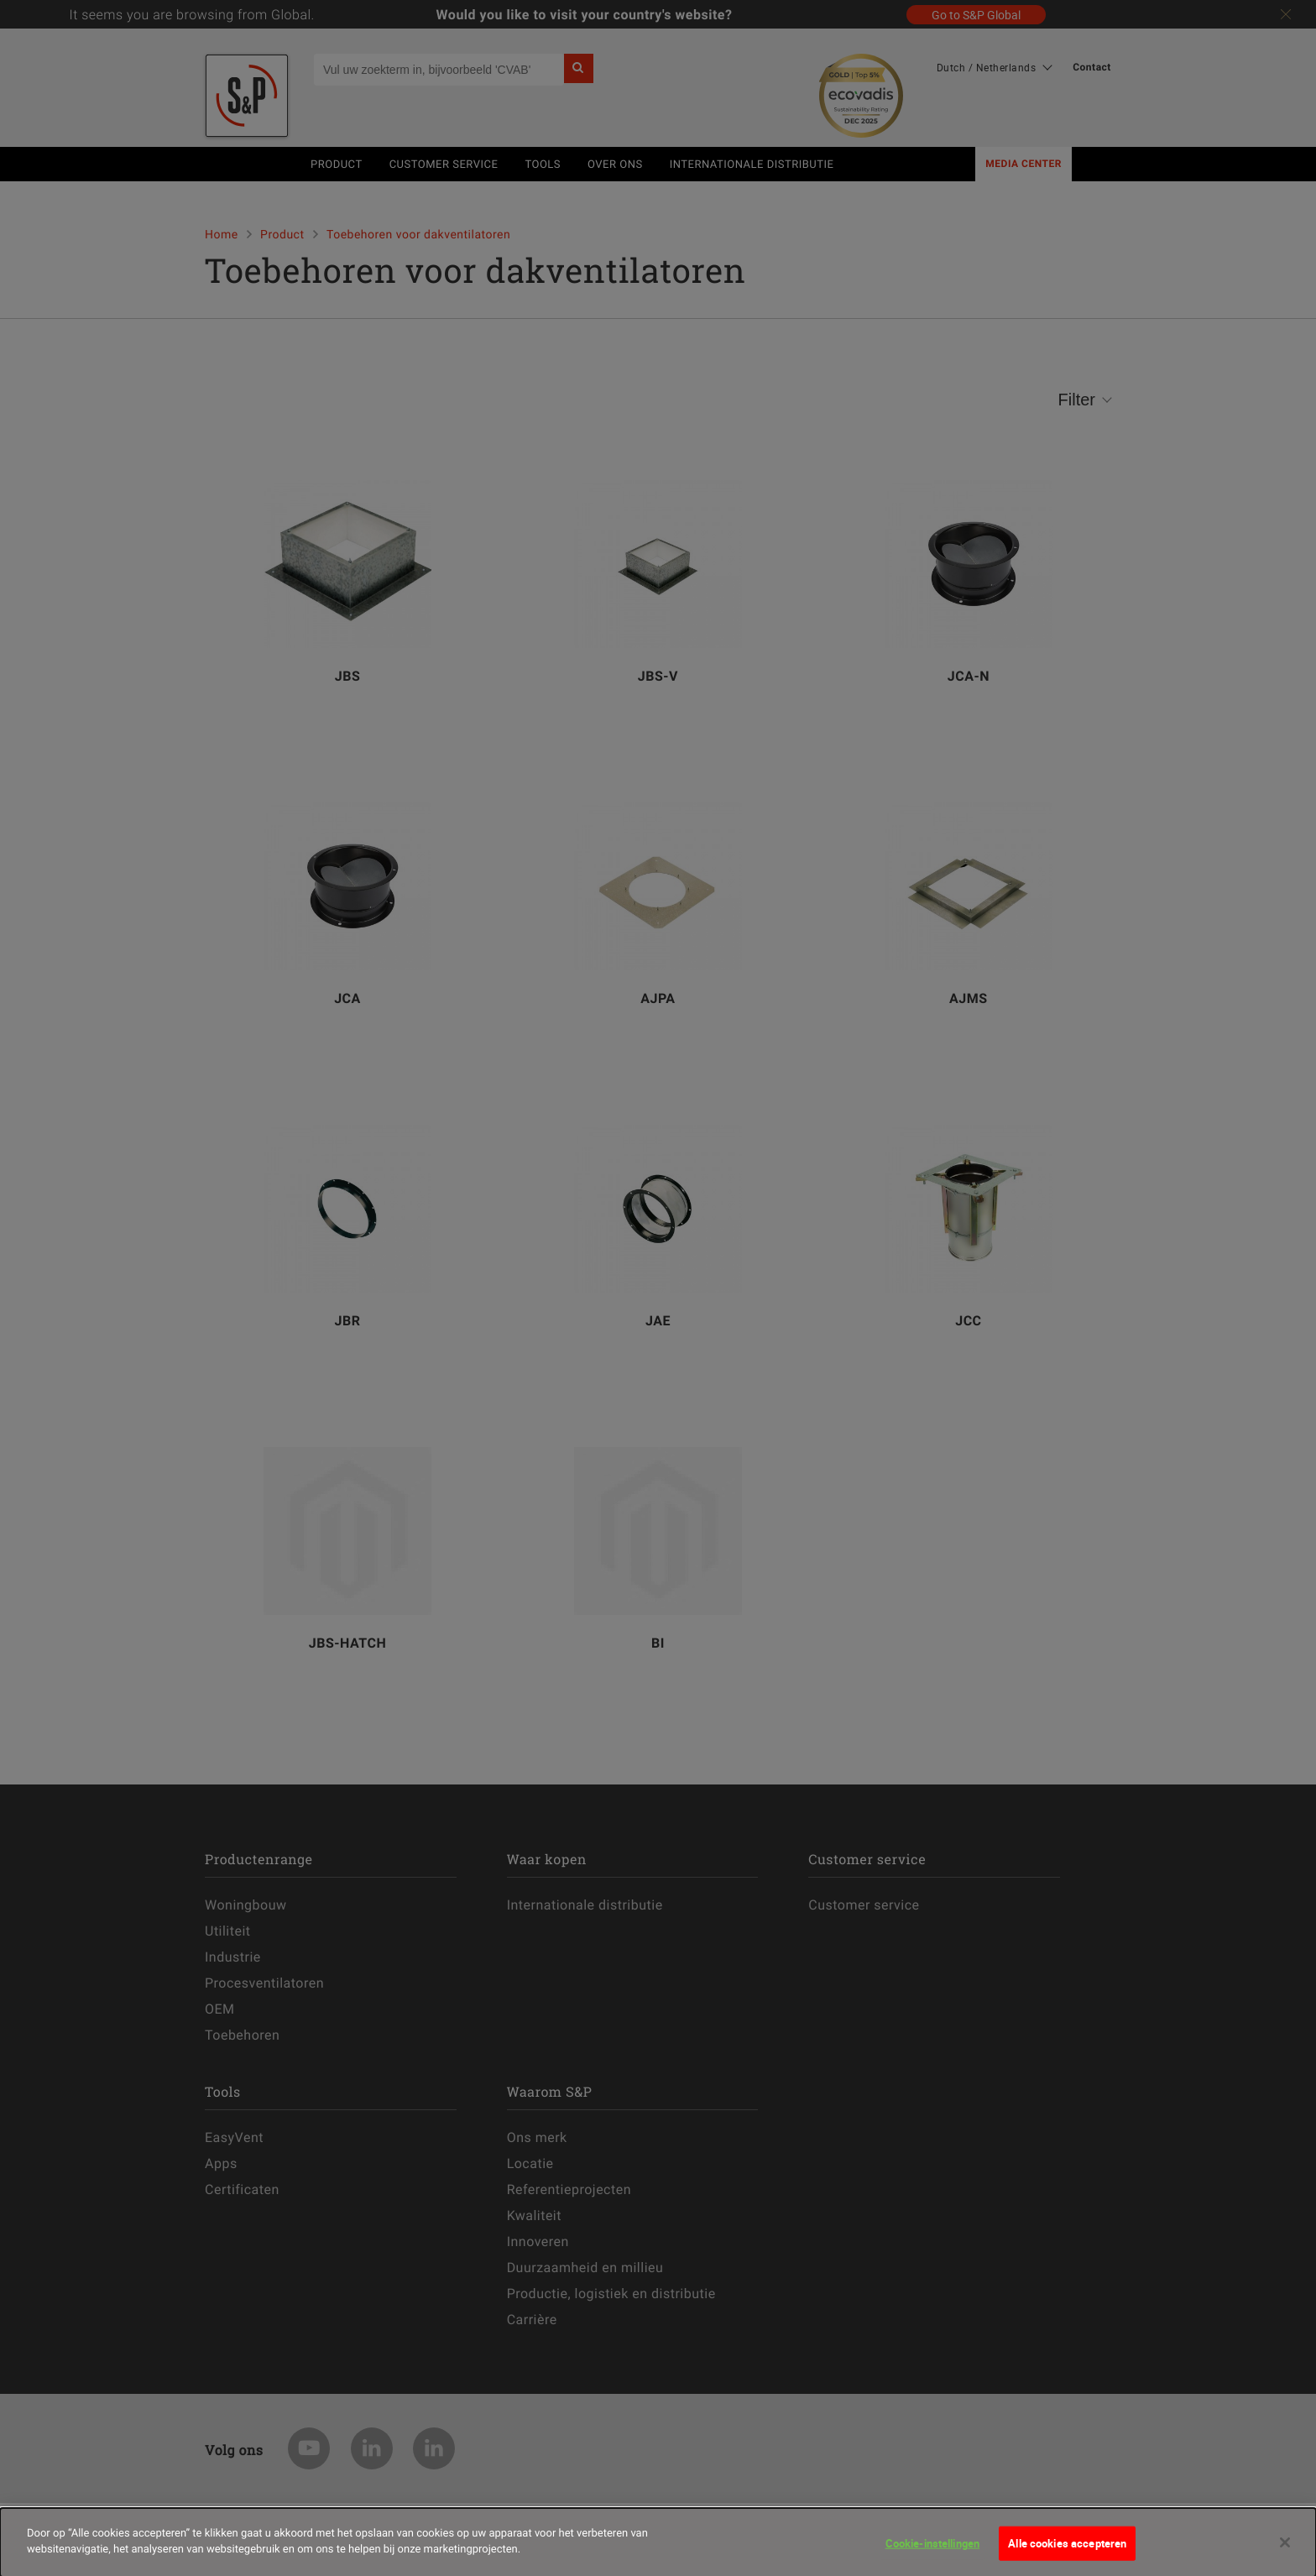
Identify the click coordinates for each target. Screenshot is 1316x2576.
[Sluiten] (1284, 2550)
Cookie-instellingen (932, 2550)
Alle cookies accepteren (1067, 2550)
